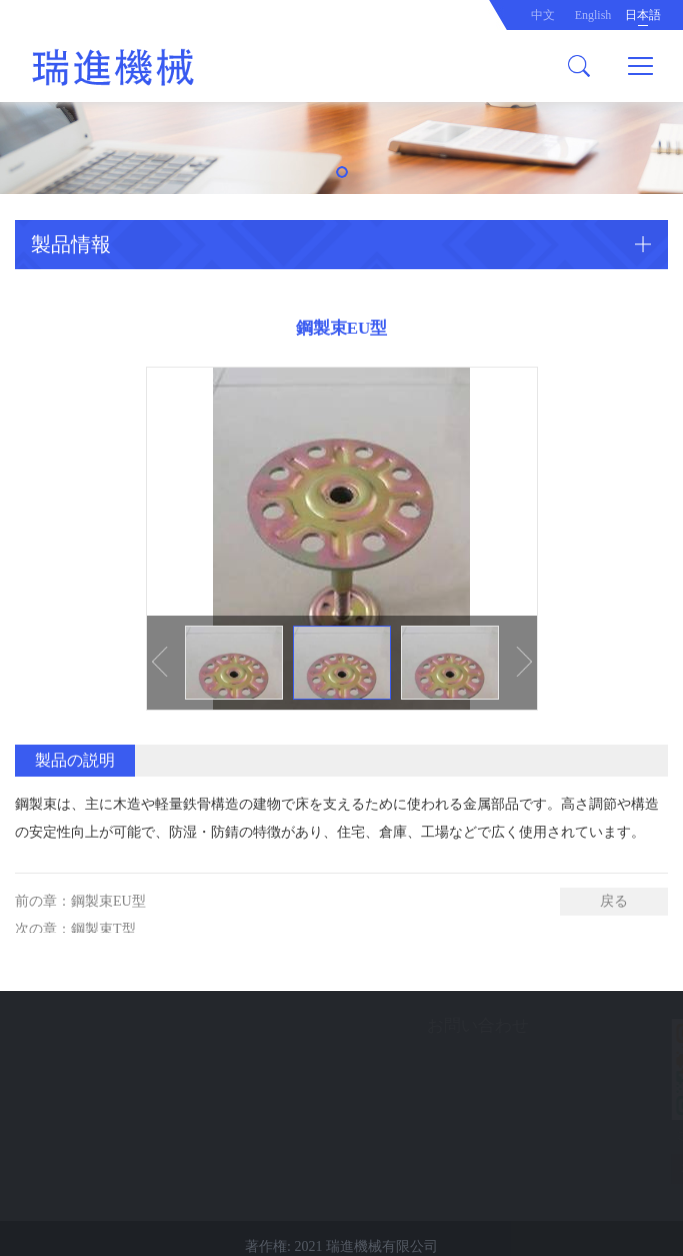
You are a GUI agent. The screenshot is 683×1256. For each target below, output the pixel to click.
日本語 (643, 15)
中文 (543, 15)
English (593, 15)
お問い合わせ (324, 1025)
